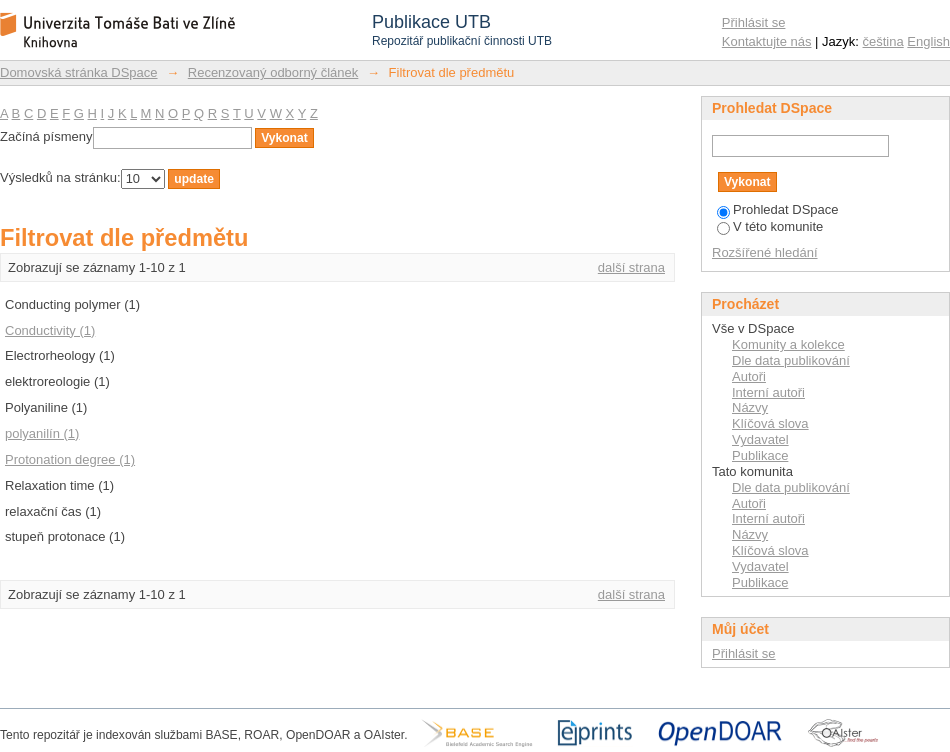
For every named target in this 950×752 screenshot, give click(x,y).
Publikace (760, 455)
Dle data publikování (791, 360)
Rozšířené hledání (765, 252)
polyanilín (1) (42, 433)
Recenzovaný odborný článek (273, 72)
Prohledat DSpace (778, 209)
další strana (631, 267)
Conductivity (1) (50, 330)
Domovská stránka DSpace (79, 72)
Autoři (749, 376)
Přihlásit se (754, 22)
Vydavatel (760, 439)
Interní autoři (768, 392)
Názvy (750, 407)
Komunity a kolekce (788, 344)
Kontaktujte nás (767, 41)
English (928, 41)
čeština (883, 41)
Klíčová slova (770, 423)
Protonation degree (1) (70, 459)
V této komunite (770, 226)
